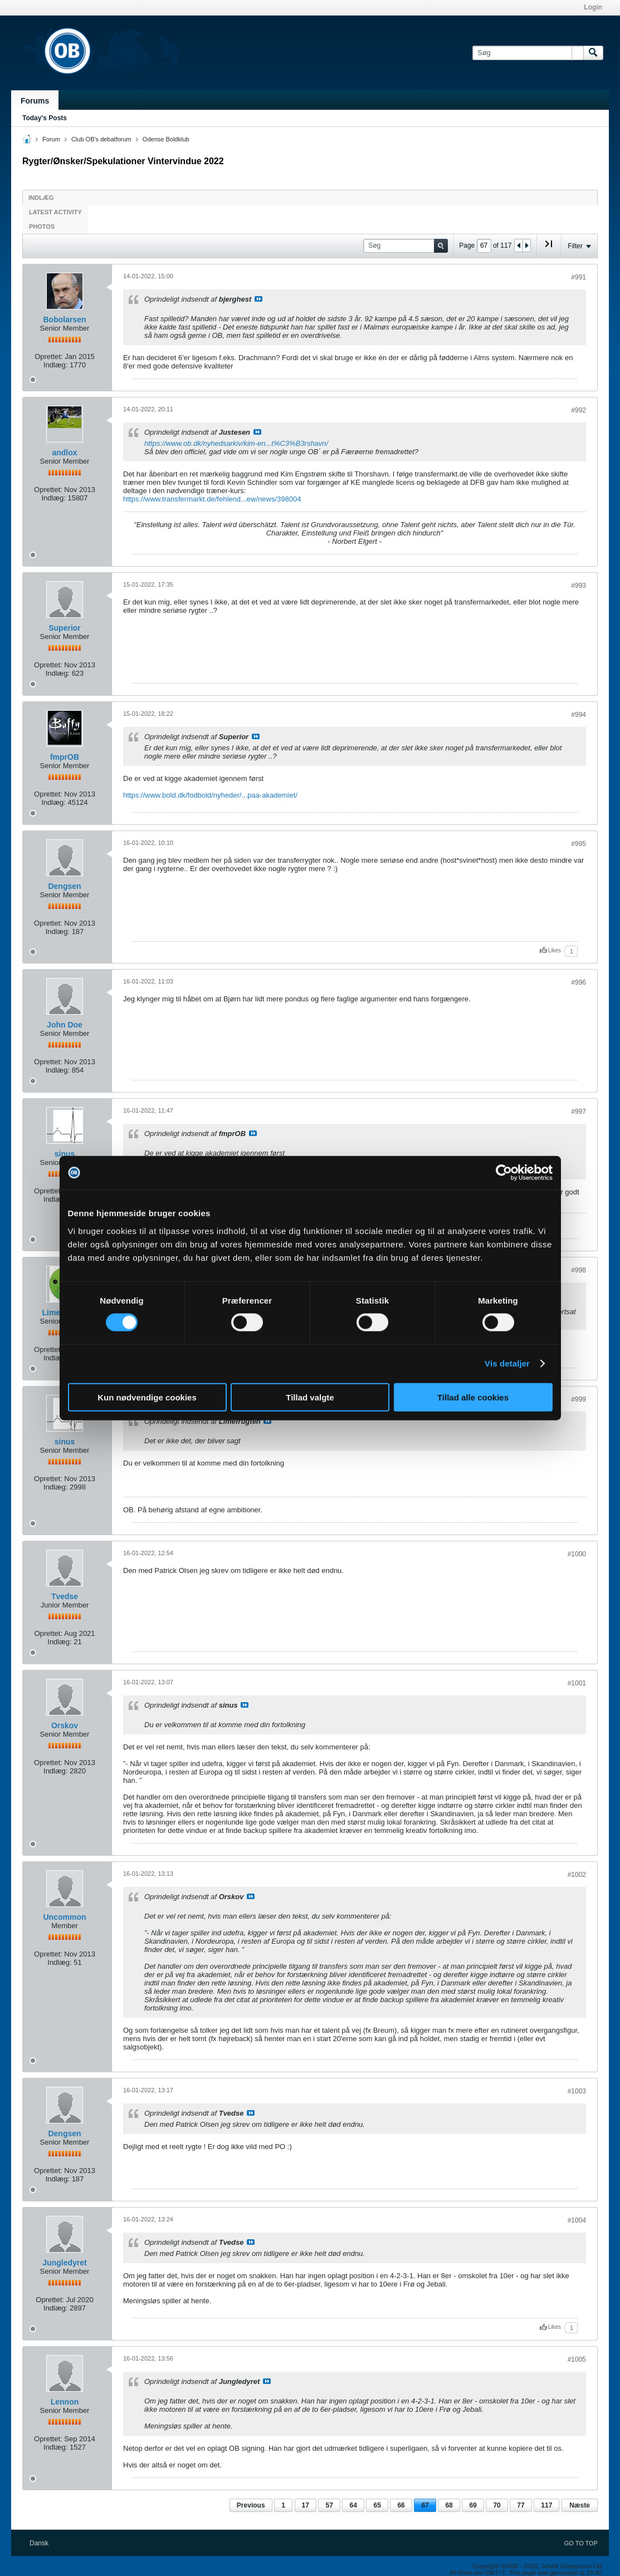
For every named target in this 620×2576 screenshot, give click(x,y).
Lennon (65, 2401)
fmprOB (64, 757)
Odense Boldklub (166, 139)
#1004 (577, 2220)
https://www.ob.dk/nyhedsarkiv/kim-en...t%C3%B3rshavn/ (236, 443)
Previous (251, 2505)
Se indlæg (258, 299)
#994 (578, 715)
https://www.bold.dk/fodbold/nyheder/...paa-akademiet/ (210, 795)
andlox (64, 452)
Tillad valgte (310, 1397)
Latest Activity (55, 212)
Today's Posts (44, 118)
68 (448, 2505)
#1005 (577, 2359)
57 (329, 2505)
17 (305, 2505)
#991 (578, 277)
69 (472, 2505)
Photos (42, 226)
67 (424, 2505)
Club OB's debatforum (101, 139)
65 (376, 2505)
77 (520, 2505)
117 (546, 2505)
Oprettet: (49, 356)
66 (400, 2505)
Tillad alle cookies (473, 1397)
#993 (578, 585)
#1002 (577, 1875)
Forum (51, 139)
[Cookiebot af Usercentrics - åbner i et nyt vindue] (504, 1172)
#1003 (577, 2091)
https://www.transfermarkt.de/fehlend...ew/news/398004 (212, 499)
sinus (65, 1153)
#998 (578, 1270)
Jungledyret (64, 2262)
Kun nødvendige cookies (147, 1397)
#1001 (577, 1683)
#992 (578, 410)
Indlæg (40, 197)
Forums (35, 100)
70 (496, 2505)
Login (593, 7)
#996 (578, 982)
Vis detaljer (507, 1363)
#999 (578, 1399)
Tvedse (64, 1596)
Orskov (64, 1725)
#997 (578, 1111)
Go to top (581, 2543)
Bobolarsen (64, 319)
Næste (579, 2505)
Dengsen (64, 886)
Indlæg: (55, 365)
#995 (578, 844)
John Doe (64, 1024)
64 (353, 2505)
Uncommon (64, 1917)
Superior (64, 627)
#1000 (577, 1554)
